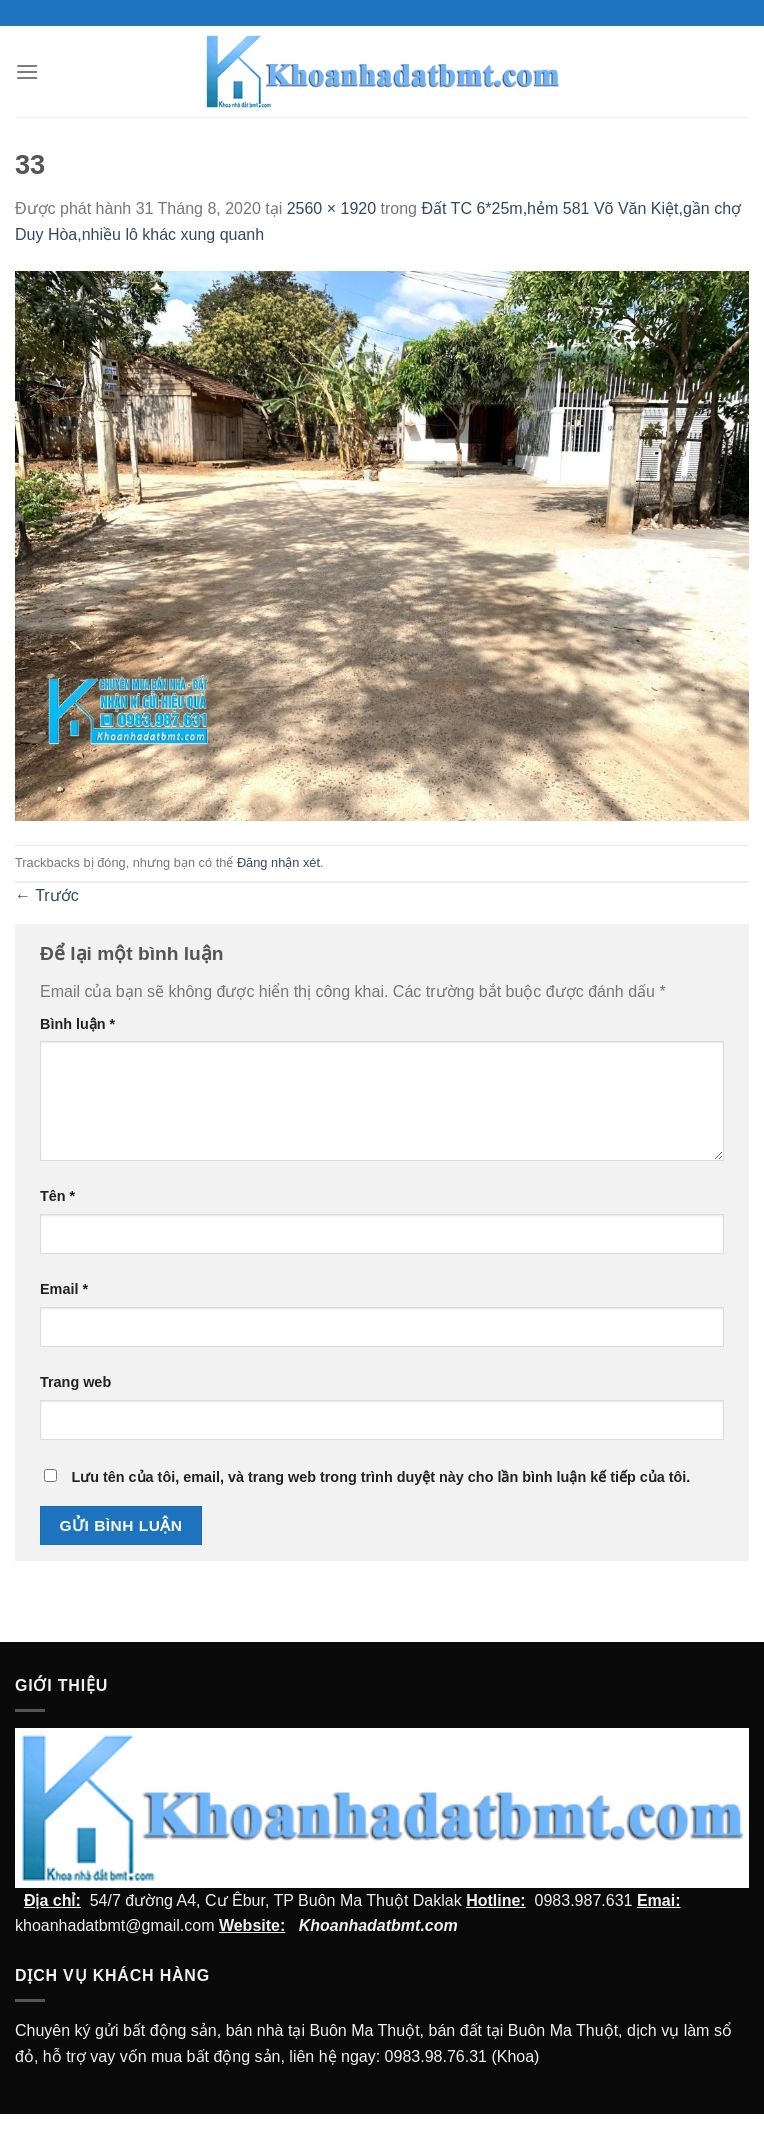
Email (64, 1289)
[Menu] (27, 71)
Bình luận (77, 1024)
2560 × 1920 (331, 208)
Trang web (75, 1382)
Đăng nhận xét (278, 862)
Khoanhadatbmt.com (378, 1925)
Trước (47, 895)
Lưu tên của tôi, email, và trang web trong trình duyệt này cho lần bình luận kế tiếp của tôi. (380, 1477)
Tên (57, 1196)
